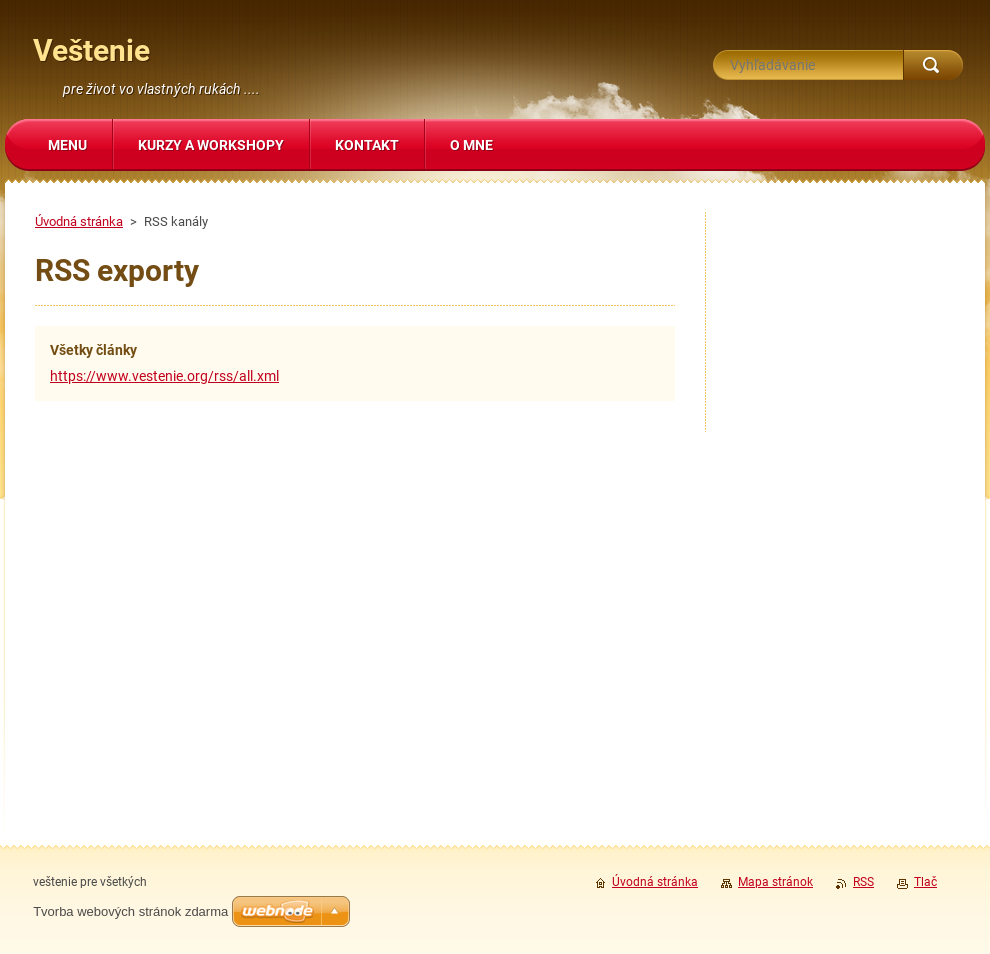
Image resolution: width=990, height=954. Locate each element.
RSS (863, 882)
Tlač (925, 882)
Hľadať (933, 65)
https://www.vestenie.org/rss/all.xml (164, 376)
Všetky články (93, 350)
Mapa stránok (775, 882)
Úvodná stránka (79, 221)
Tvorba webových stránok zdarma (130, 911)
